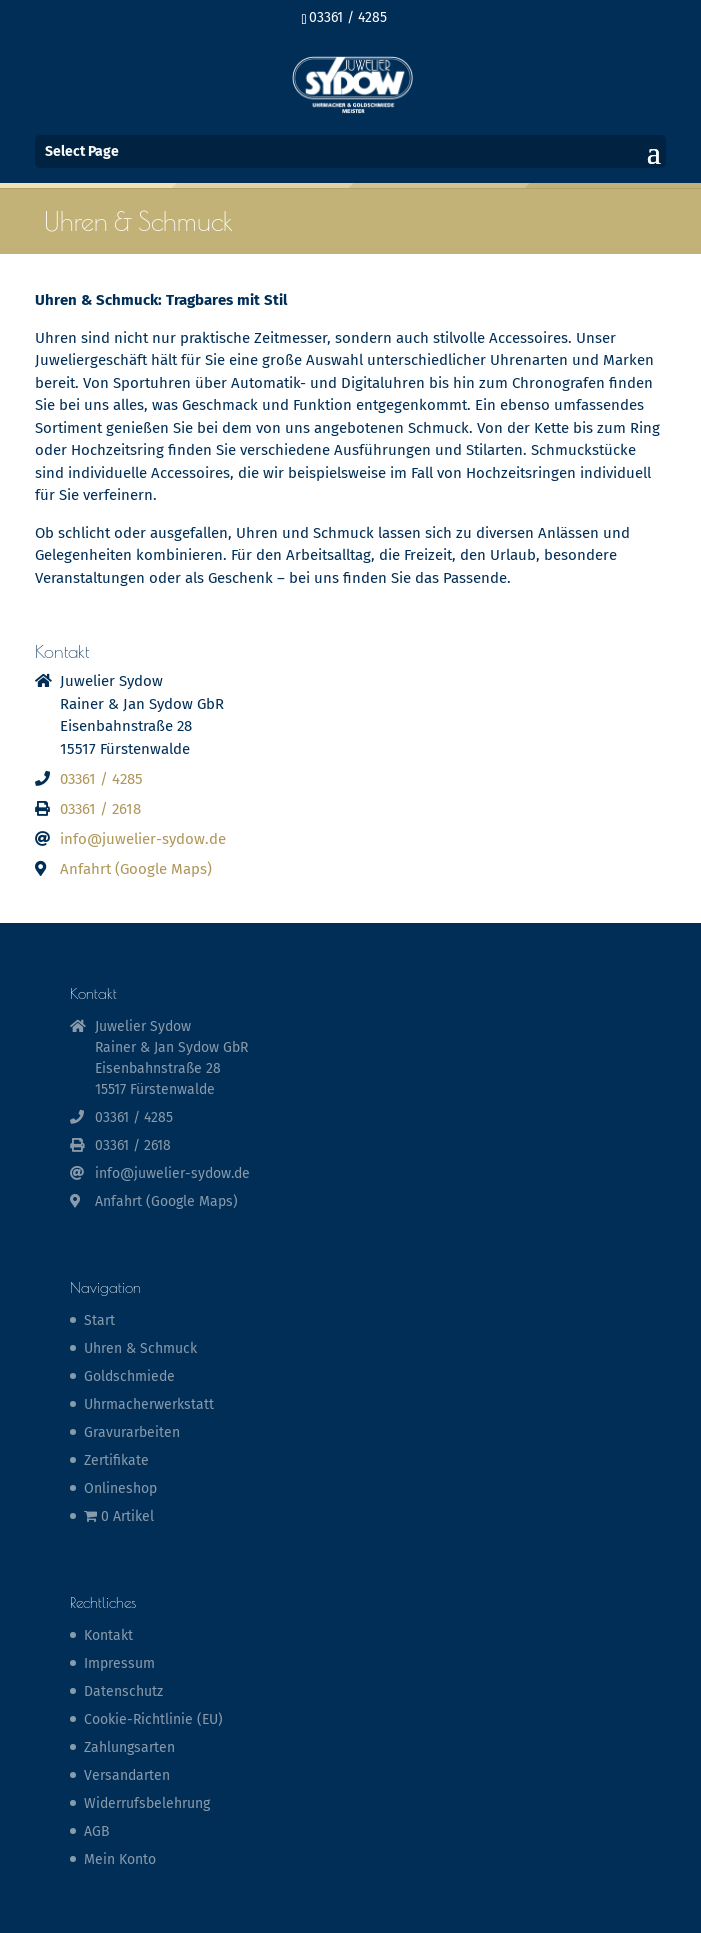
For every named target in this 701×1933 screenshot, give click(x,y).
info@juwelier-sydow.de (143, 839)
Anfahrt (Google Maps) (136, 869)
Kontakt (108, 1635)
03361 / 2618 (100, 809)
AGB (97, 1831)
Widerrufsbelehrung (147, 1803)
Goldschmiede (129, 1376)
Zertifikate (116, 1460)
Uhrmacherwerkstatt (149, 1404)
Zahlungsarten (129, 1747)
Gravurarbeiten (132, 1432)
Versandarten (127, 1775)
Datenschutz (123, 1691)
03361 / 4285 (348, 17)
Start (99, 1320)
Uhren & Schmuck (140, 1348)
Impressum (119, 1663)
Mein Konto (120, 1859)
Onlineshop (120, 1488)
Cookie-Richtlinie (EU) (153, 1719)
